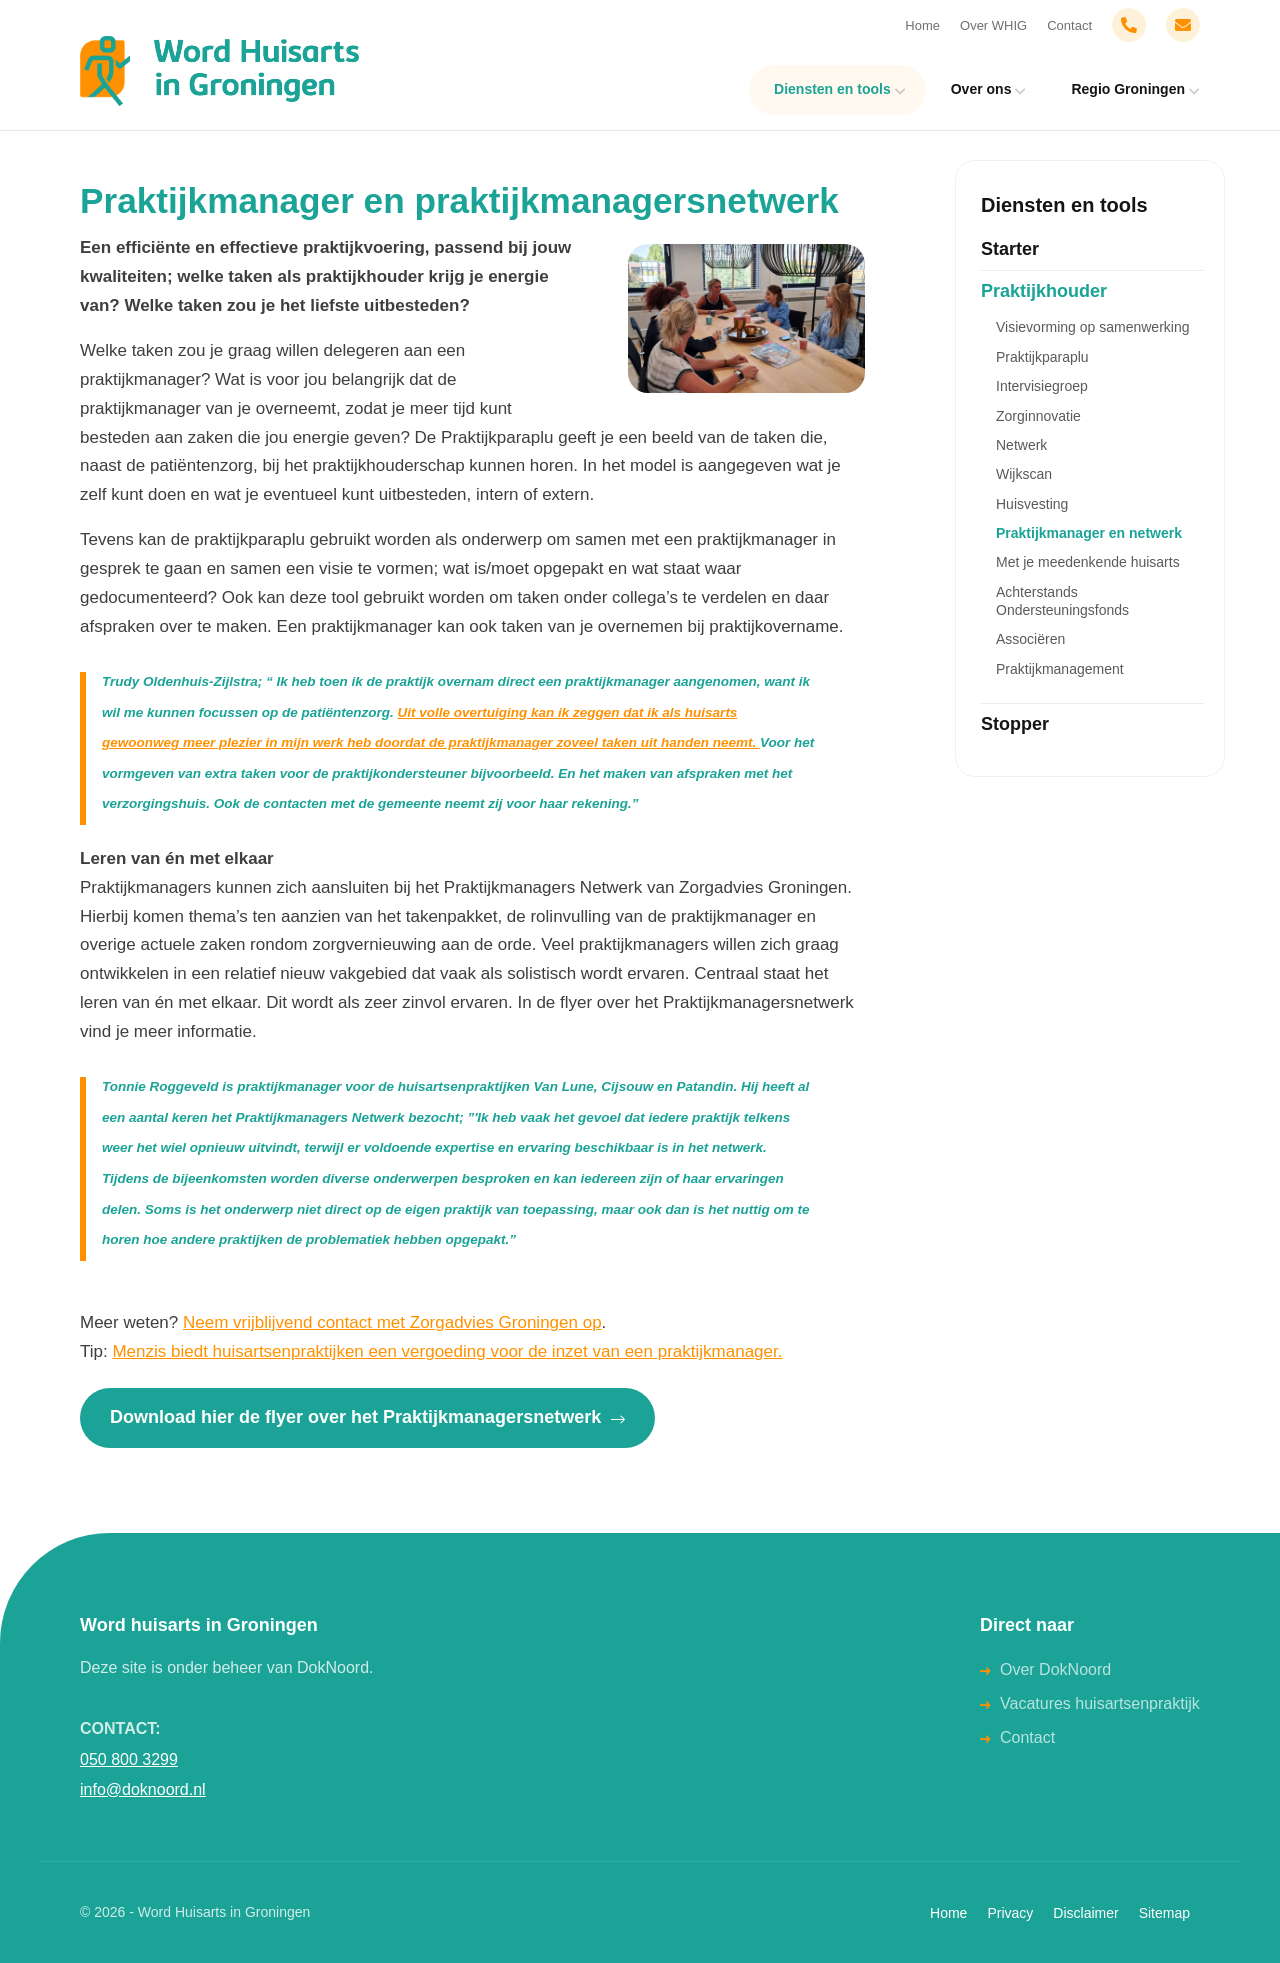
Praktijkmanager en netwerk (1089, 533)
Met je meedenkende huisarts (1088, 562)
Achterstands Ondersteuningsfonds (1062, 601)
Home (922, 25)
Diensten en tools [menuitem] (832, 89)
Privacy (1010, 1913)
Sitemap (1164, 1913)
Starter (1010, 249)
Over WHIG (993, 25)
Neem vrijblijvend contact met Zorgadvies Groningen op (392, 1322)
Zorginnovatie (1038, 416)
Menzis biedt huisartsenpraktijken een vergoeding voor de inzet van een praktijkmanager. (447, 1351)
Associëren (1030, 639)
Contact (1069, 25)
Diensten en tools (1064, 205)
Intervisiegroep (1042, 386)
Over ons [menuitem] (981, 89)
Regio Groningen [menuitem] (1128, 89)
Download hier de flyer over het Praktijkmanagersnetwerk (367, 1417)
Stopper (1015, 724)
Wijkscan (1024, 474)
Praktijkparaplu (1042, 357)
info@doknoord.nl (143, 1789)
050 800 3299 (129, 1759)
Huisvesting (1032, 504)
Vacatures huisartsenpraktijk (1100, 1703)
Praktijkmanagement (1060, 669)
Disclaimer (1085, 1913)
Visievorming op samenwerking (1093, 327)
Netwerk (1021, 445)
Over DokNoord (1055, 1669)
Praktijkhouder (1044, 291)
